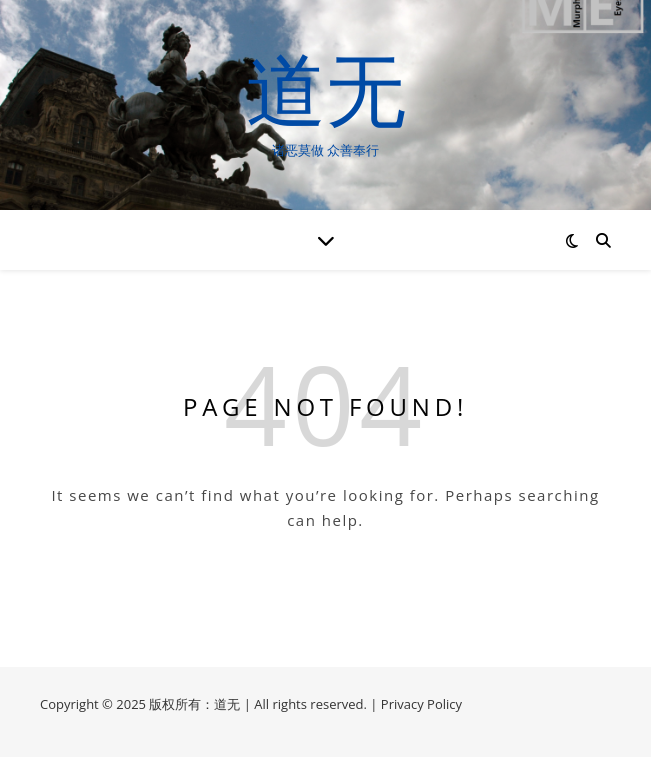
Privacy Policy (421, 704)
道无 (326, 88)
